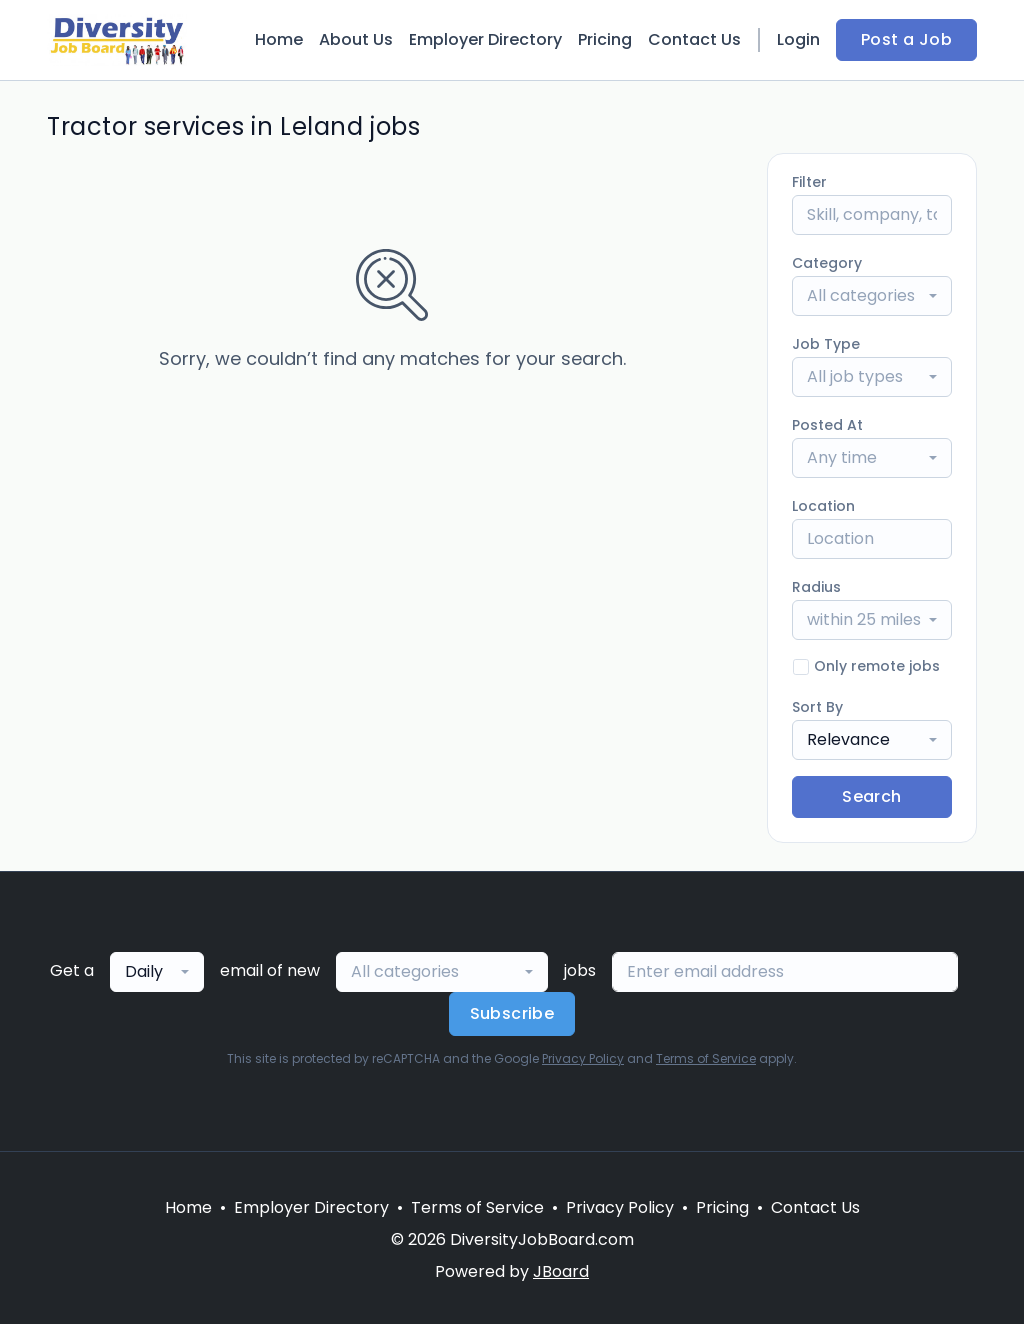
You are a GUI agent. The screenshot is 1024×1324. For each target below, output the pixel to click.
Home (279, 39)
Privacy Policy (583, 1058)
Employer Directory (485, 39)
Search (871, 796)
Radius (816, 587)
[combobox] (872, 296)
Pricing (605, 39)
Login (798, 39)
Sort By (817, 707)
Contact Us (694, 39)
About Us (356, 39)
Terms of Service (706, 1058)
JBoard (561, 1271)
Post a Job (906, 39)
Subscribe (512, 1013)
